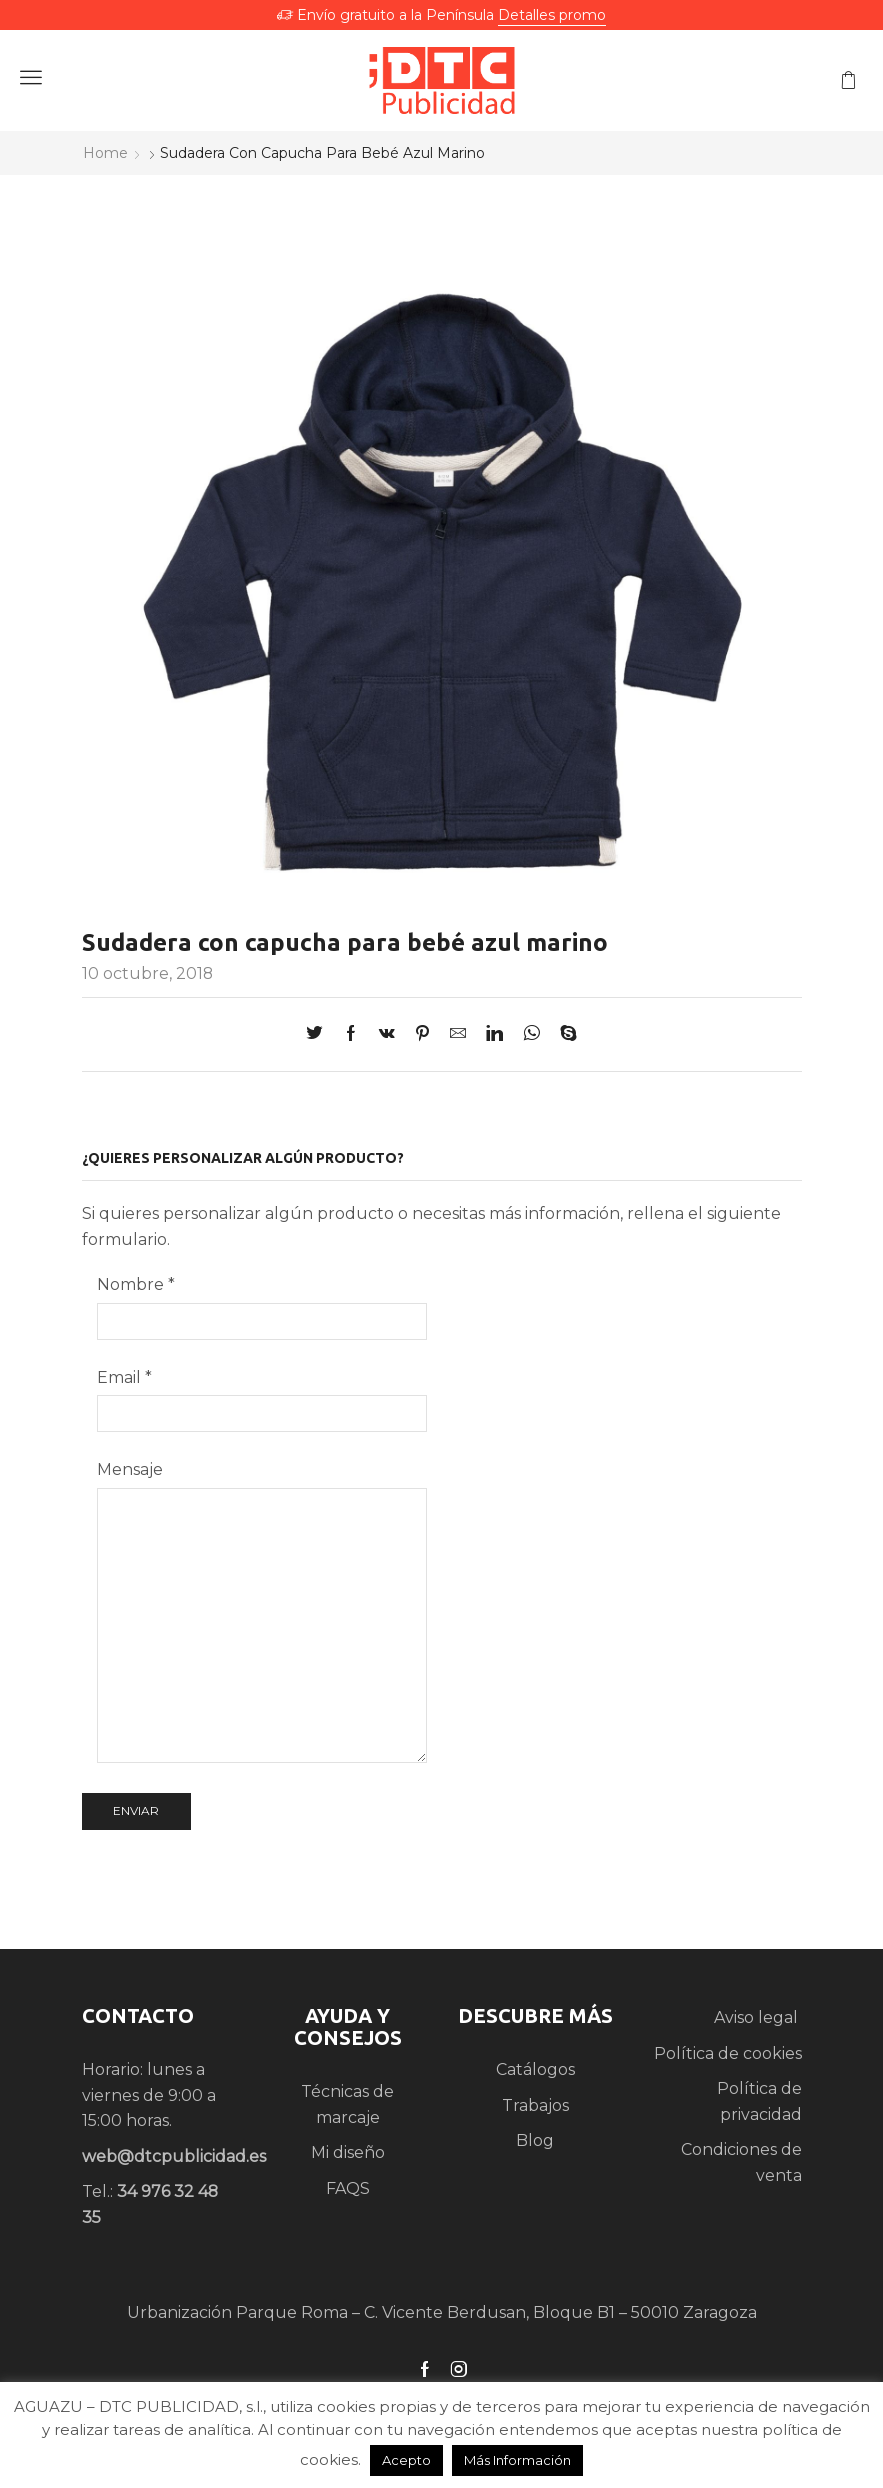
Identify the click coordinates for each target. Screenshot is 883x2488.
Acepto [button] (406, 2460)
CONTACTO (138, 2015)
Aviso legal (758, 2017)
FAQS (348, 2188)
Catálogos (535, 2069)
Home (105, 153)
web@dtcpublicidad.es (174, 2156)
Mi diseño (348, 2152)
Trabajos (535, 2105)
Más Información (517, 2460)
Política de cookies (728, 2053)
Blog (535, 2140)
